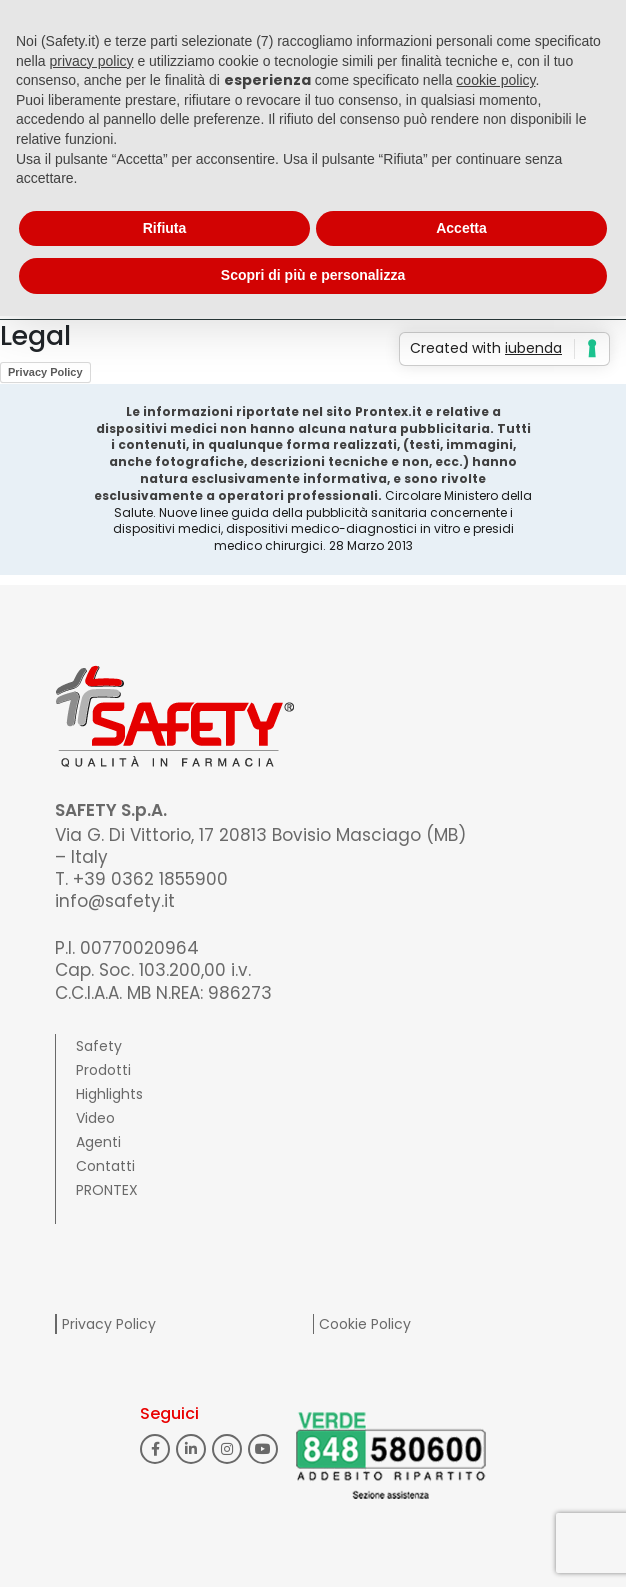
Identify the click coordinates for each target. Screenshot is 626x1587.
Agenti (98, 1142)
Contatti (105, 1166)
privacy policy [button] (91, 61)
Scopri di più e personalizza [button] (313, 275)
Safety (99, 1046)
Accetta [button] (461, 228)
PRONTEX (107, 1190)
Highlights (109, 1094)
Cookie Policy (365, 1324)
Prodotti (103, 1070)
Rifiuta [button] (165, 228)
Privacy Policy (45, 372)
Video (95, 1118)
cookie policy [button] (495, 80)
